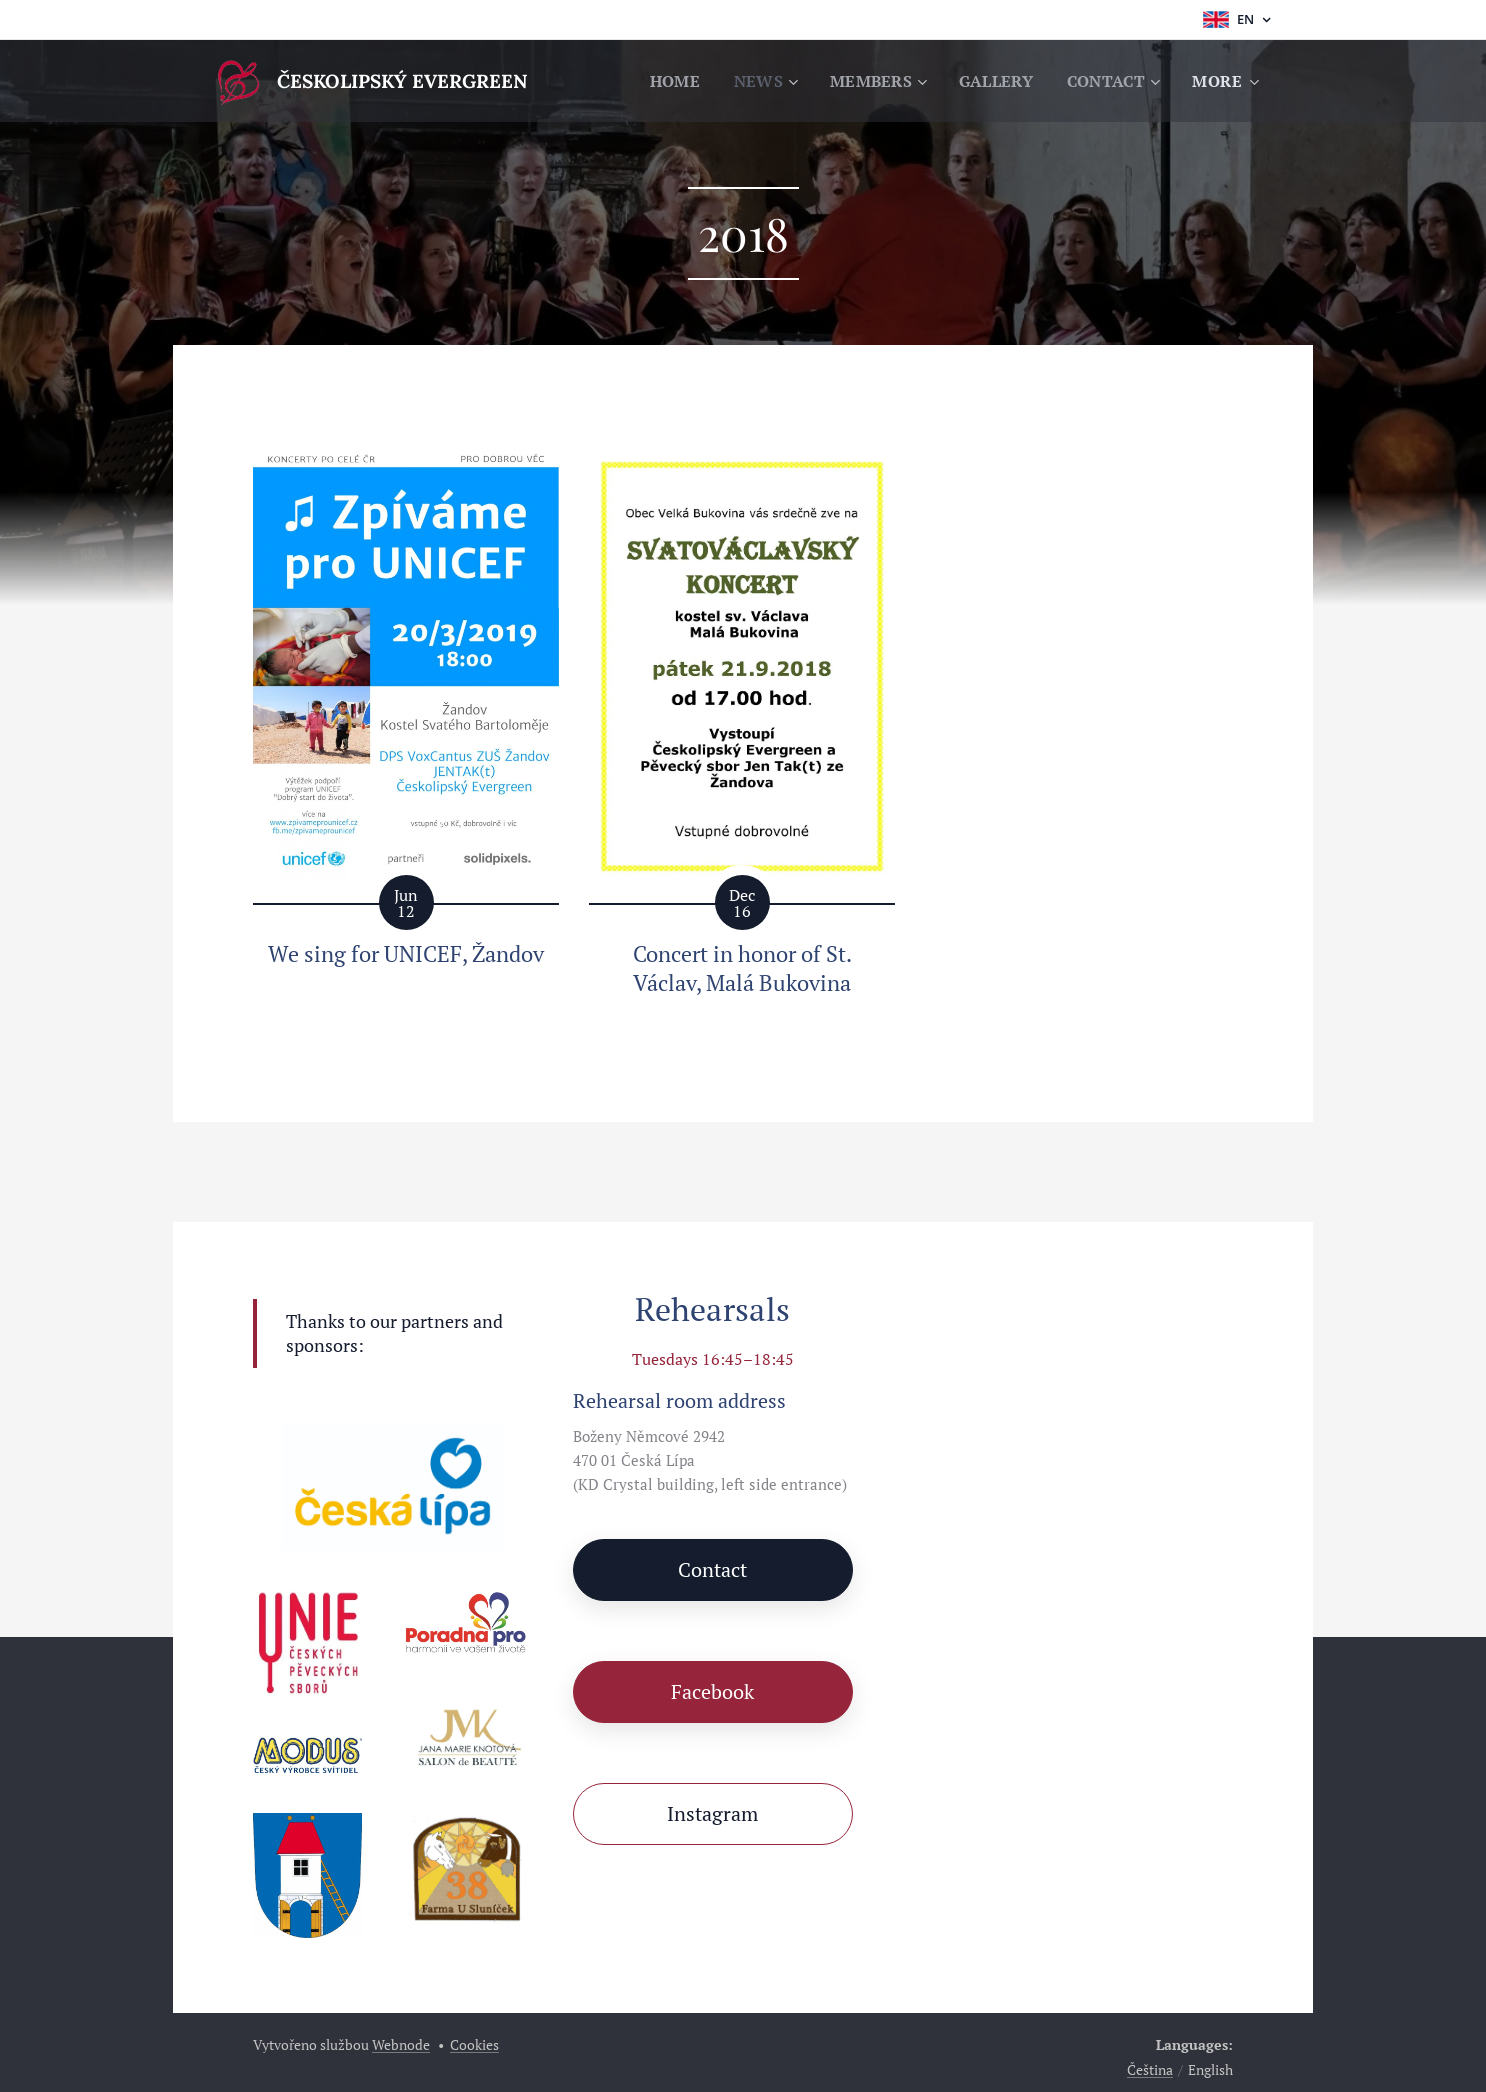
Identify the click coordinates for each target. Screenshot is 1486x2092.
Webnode (401, 2044)
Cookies (474, 2044)
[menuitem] (661, 81)
